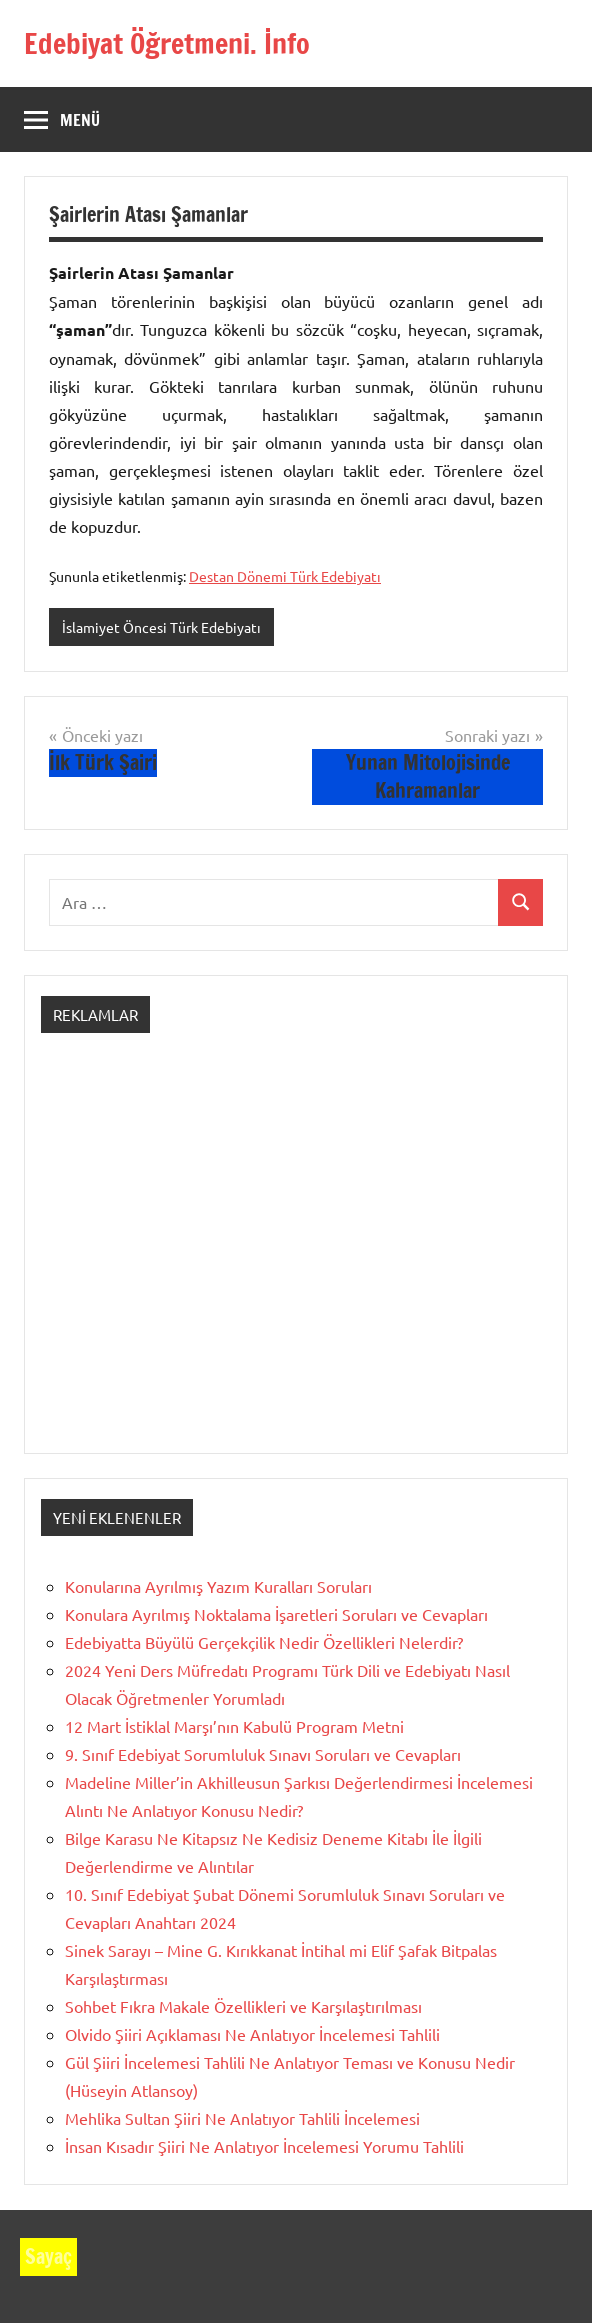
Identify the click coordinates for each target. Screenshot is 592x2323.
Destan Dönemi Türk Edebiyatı (285, 576)
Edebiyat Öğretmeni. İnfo (167, 43)
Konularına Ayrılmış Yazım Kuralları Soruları (218, 1586)
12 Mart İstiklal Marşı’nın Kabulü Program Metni (234, 1726)
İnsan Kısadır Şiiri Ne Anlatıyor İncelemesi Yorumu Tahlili (264, 2146)
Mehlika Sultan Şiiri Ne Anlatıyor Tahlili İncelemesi (242, 2118)
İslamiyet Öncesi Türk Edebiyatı (161, 627)
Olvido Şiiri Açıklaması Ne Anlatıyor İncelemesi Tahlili (252, 2034)
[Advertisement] (296, 1261)
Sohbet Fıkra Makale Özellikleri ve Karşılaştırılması (243, 2006)
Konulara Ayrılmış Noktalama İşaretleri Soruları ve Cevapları (276, 1614)
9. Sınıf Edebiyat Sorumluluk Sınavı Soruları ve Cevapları (263, 1754)
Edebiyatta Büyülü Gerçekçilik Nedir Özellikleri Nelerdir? (264, 1642)
